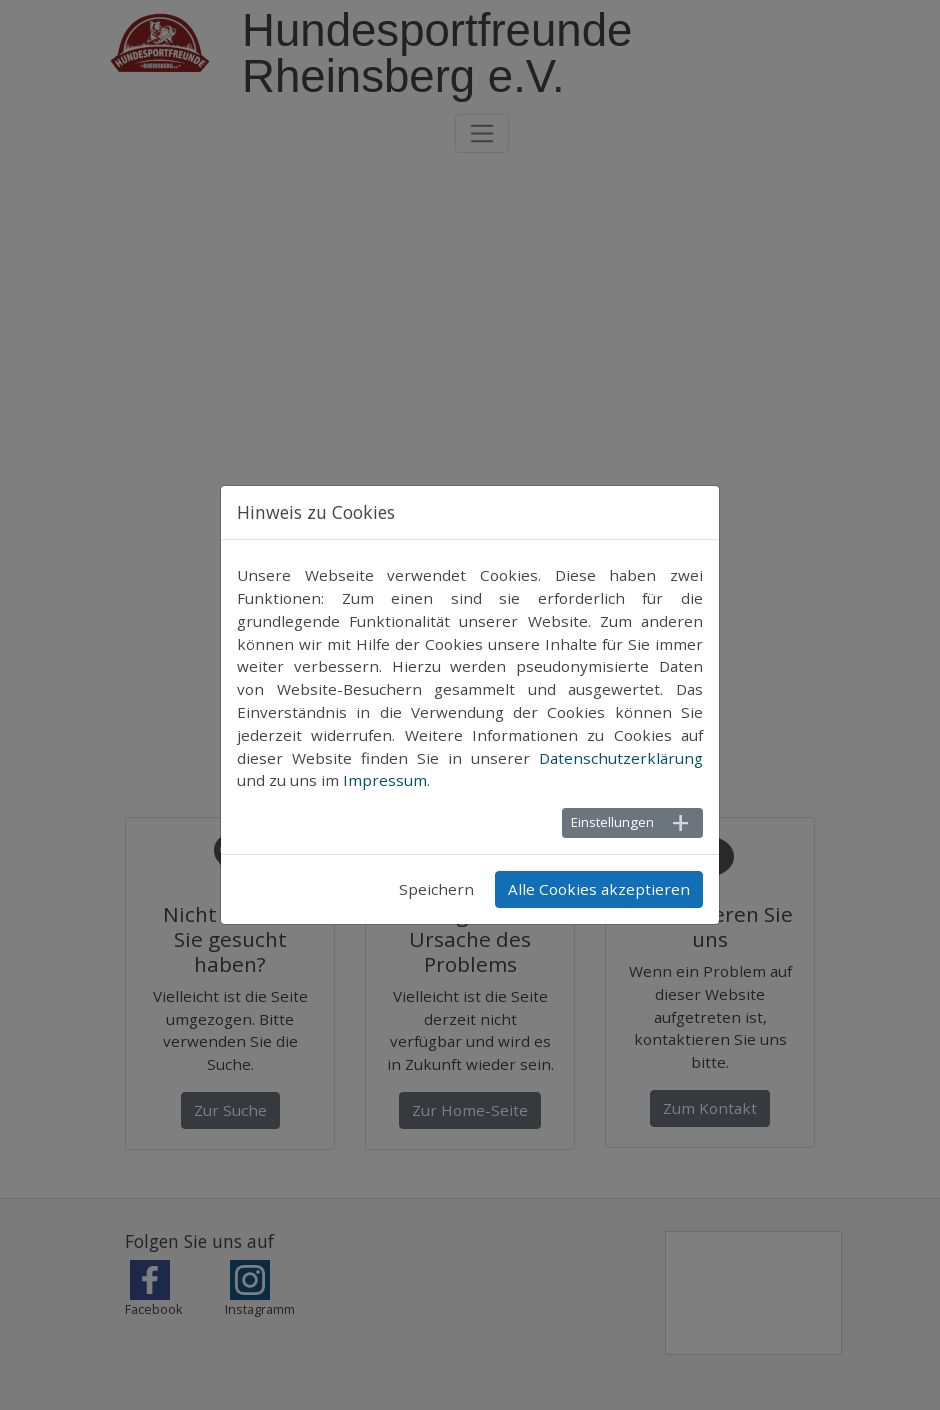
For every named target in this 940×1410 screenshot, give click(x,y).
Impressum (385, 780)
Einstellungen (612, 822)
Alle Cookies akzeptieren (599, 889)
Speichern (436, 889)
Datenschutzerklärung (621, 758)
